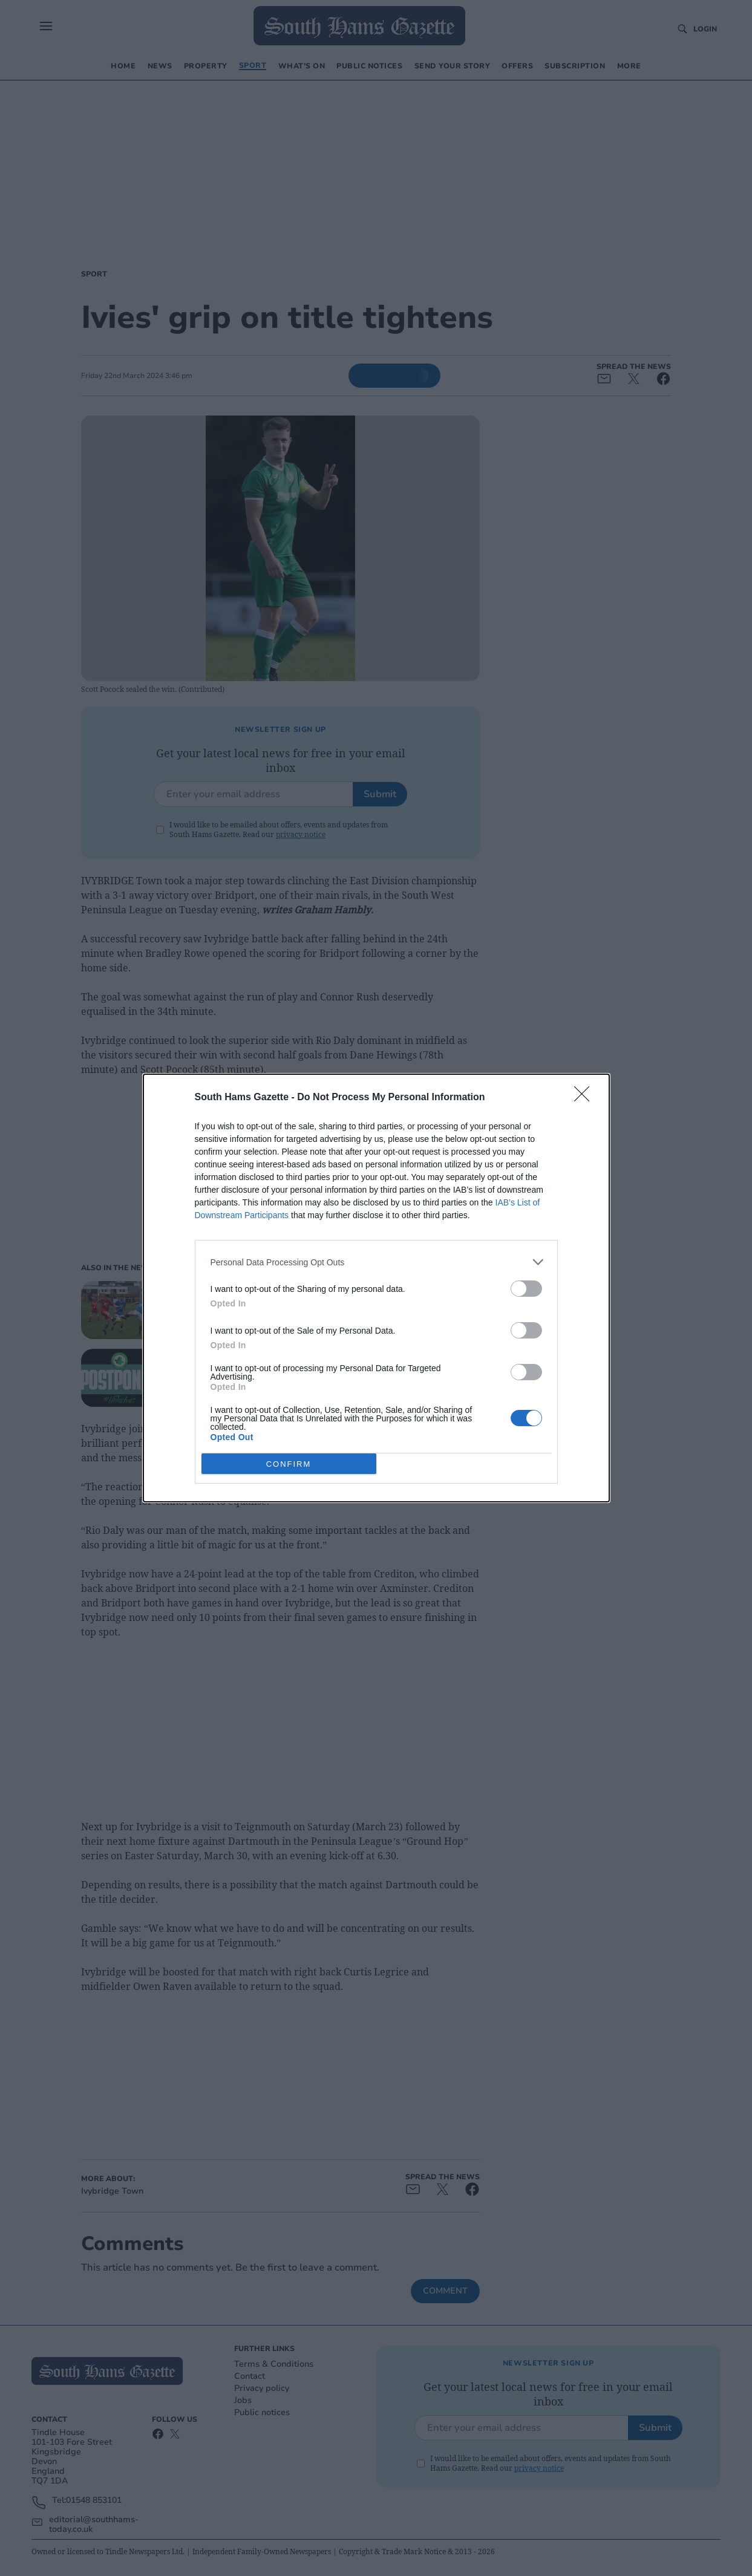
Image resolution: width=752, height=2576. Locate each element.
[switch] (526, 1288)
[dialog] (376, 1288)
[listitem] (376, 1262)
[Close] (585, 1097)
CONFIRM (289, 1464)
